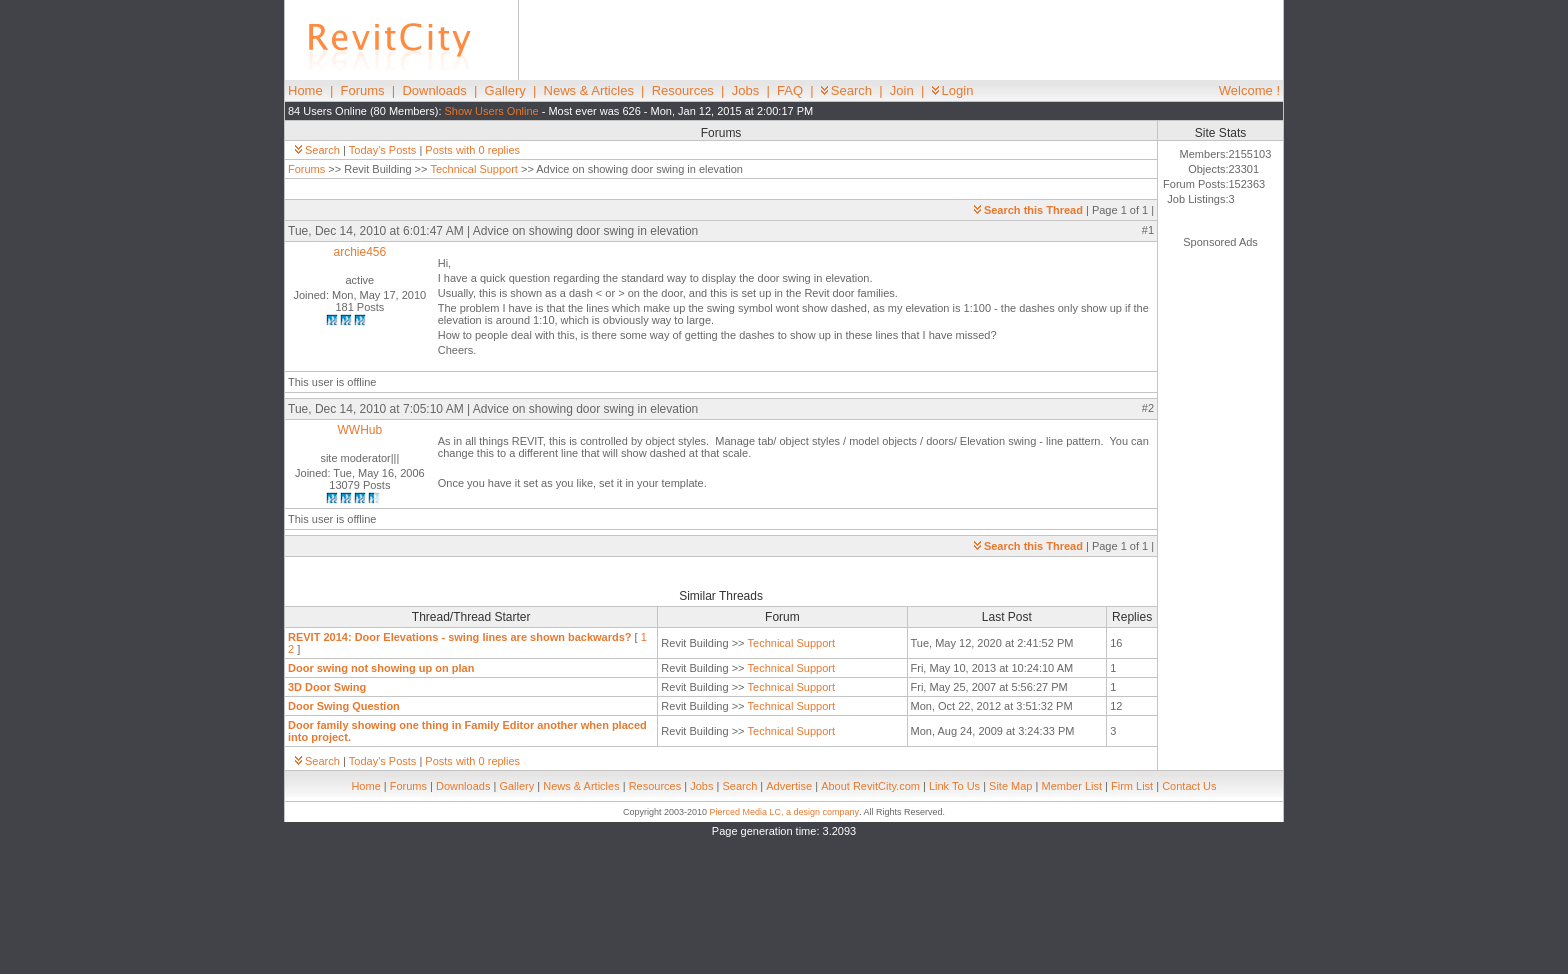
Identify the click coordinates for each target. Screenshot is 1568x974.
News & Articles (589, 90)
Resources (683, 90)
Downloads (434, 90)
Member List (1071, 786)
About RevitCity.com (870, 786)
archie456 (359, 252)
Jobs (745, 90)
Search (846, 90)
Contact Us (1189, 786)
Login (953, 90)
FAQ (790, 90)
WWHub (360, 430)
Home (305, 90)
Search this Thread (1028, 210)
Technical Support (473, 169)
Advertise (789, 786)
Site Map (1010, 786)
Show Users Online (492, 111)
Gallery (505, 90)
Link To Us (954, 786)
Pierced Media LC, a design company (784, 812)
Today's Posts (383, 150)
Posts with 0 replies (472, 150)
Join (902, 90)
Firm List (1132, 786)
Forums (363, 90)
